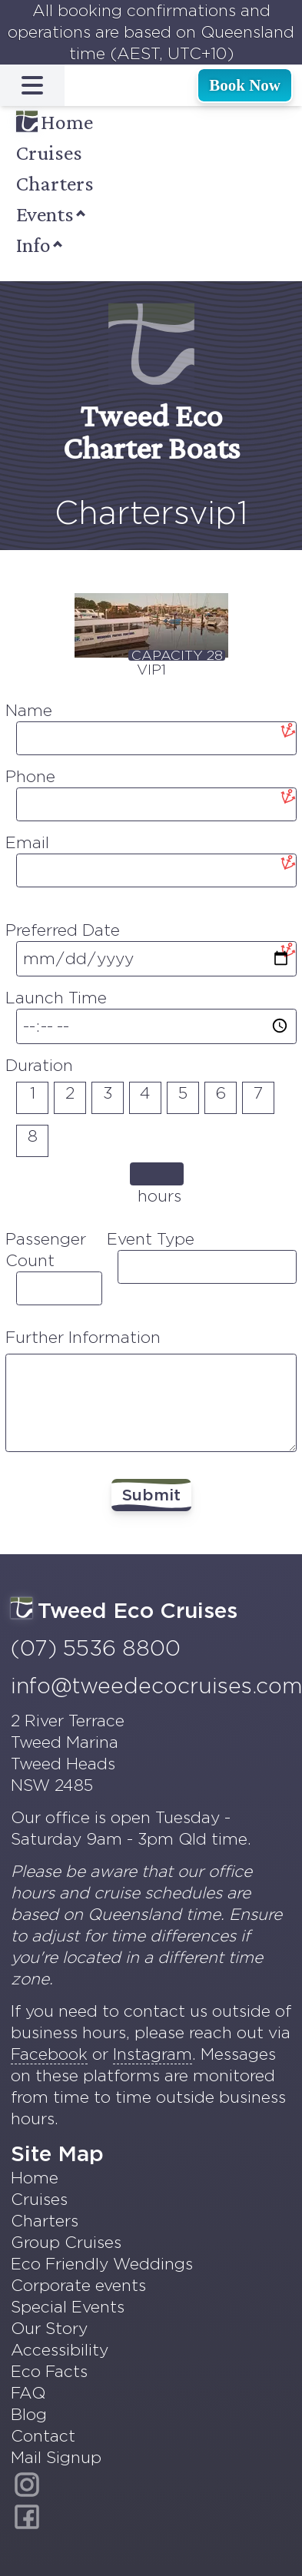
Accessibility (59, 2349)
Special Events (67, 2306)
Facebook (49, 2054)
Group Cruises (66, 2242)
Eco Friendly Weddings (102, 2263)
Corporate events (78, 2285)
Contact (43, 2435)
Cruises (49, 152)
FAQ (28, 2392)
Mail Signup (56, 2457)
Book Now (244, 85)
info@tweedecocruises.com (156, 1686)
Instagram (152, 2054)
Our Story (49, 2328)
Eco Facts (49, 2371)
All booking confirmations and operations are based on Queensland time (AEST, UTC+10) (151, 32)
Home (54, 122)
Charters (55, 183)
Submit (151, 1494)
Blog (29, 2414)
